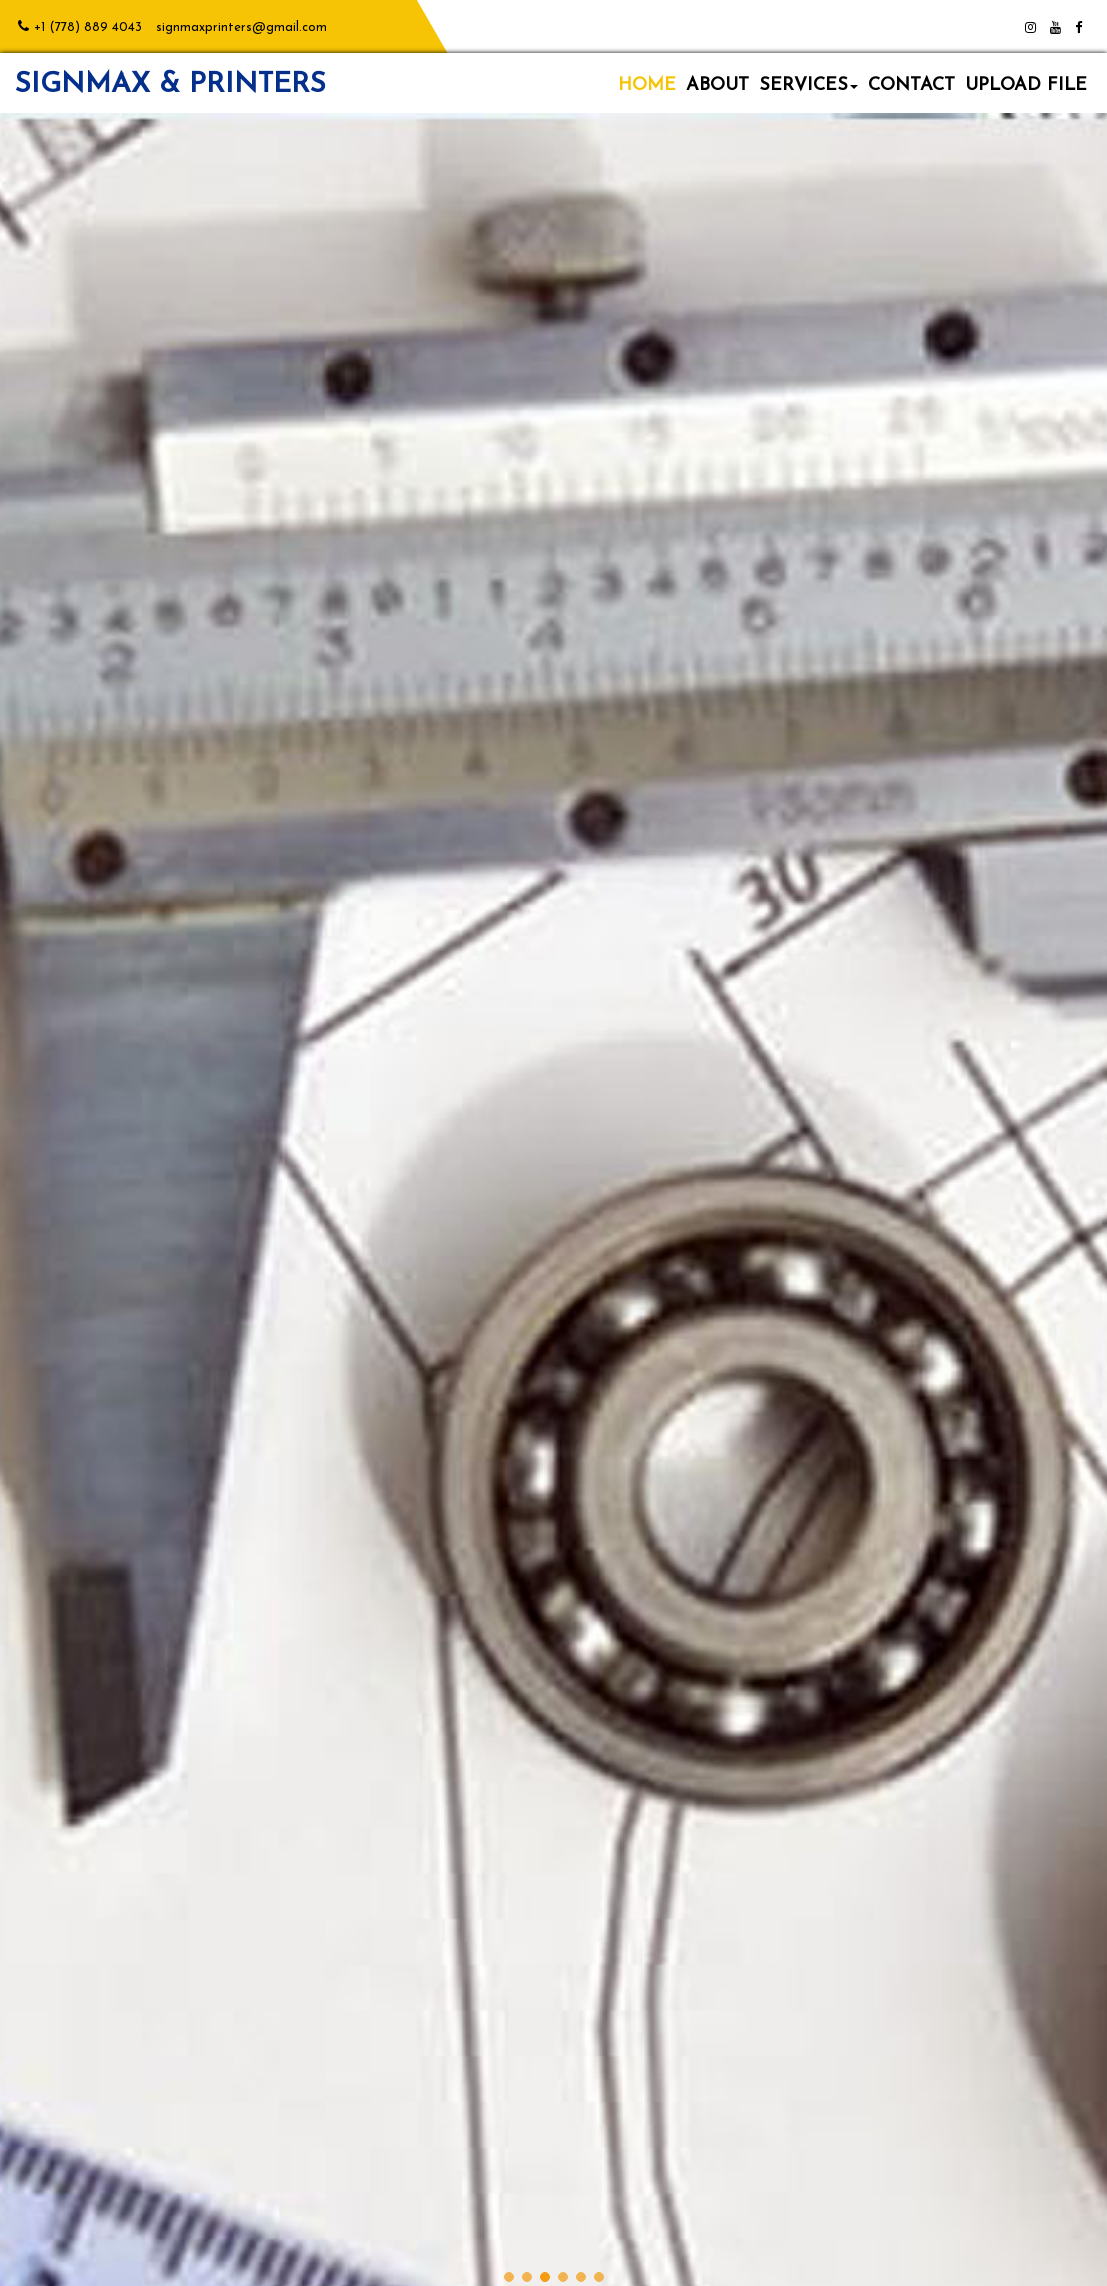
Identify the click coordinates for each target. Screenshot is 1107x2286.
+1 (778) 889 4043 (88, 27)
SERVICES (808, 85)
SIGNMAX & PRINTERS (170, 85)
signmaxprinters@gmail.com (241, 27)
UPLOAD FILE (1026, 85)
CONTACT (911, 85)
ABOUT (717, 85)
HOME (647, 85)
